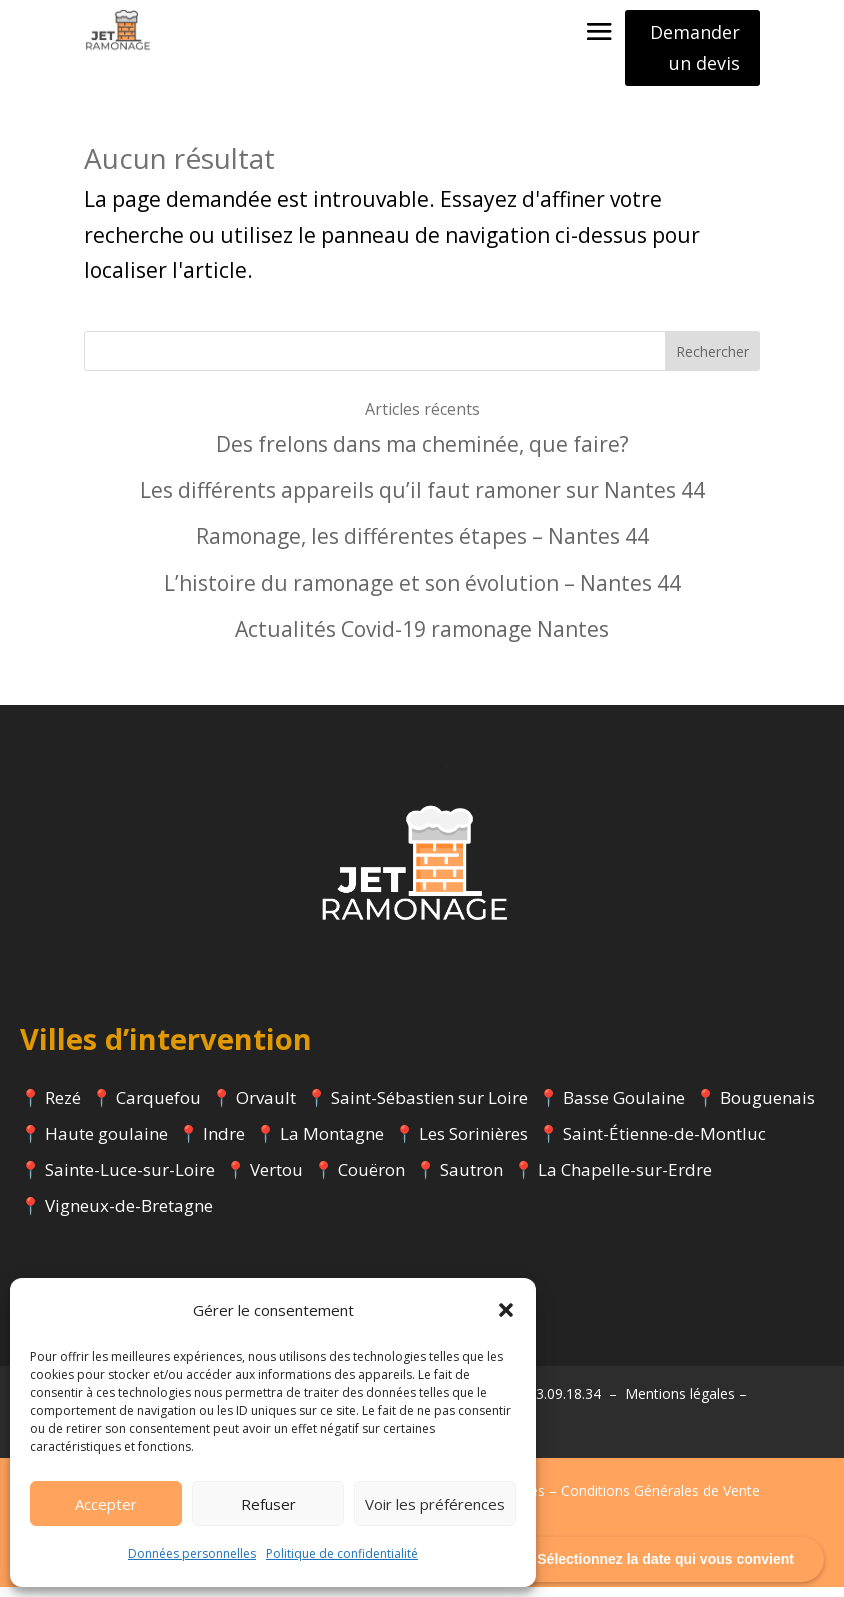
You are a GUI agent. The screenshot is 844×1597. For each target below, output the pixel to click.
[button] (506, 1310)
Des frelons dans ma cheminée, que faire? (422, 454)
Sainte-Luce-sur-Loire (130, 1179)
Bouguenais (767, 1107)
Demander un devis (695, 47)
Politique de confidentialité (342, 1553)
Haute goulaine (106, 1143)
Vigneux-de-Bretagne (129, 1215)
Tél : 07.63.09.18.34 (539, 1403)
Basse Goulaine (624, 1107)
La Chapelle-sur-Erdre (625, 1179)
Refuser (268, 1504)
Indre (224, 1143)
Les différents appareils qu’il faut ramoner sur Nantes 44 (422, 500)
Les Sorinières (473, 1143)
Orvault (266, 1107)
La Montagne (332, 1143)
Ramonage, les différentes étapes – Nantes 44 (422, 546)
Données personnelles (192, 1553)
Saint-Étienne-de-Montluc (664, 1143)
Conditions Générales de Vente (660, 1500)
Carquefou (158, 1107)
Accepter (106, 1504)
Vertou (276, 1179)
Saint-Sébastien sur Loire (429, 1107)
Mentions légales (680, 1403)
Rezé (63, 1107)
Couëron (371, 1179)
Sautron (471, 1179)
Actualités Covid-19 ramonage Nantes (422, 639)
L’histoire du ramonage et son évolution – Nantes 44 (422, 593)
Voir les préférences (435, 1504)
